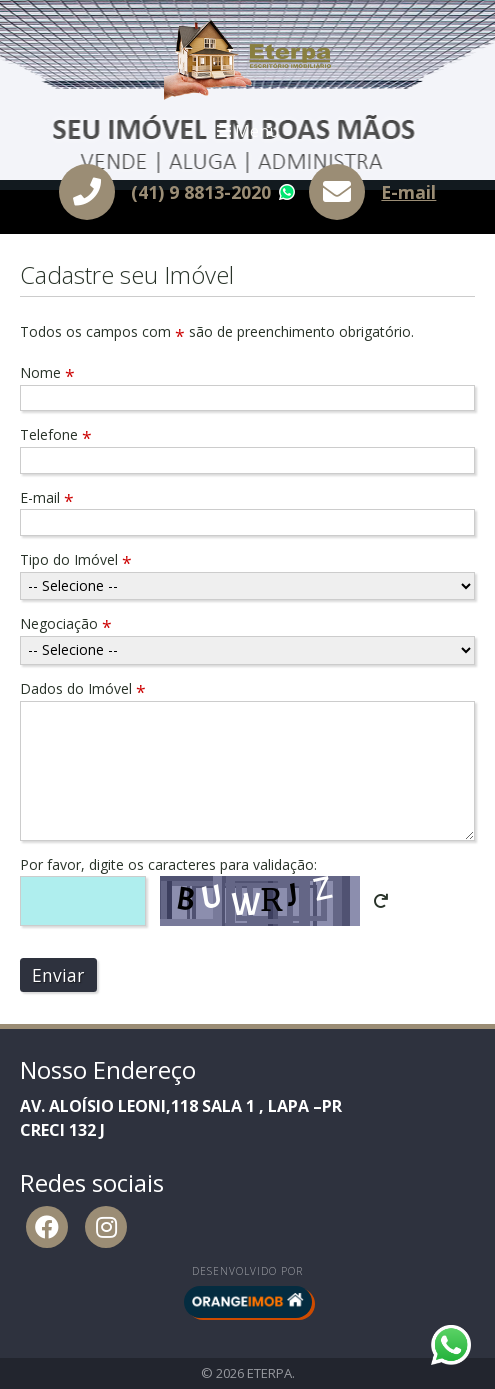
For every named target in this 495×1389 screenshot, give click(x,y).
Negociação (66, 623)
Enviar (58, 975)
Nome (47, 372)
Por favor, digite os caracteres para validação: (168, 864)
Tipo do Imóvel (76, 559)
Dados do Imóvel (83, 688)
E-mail (408, 192)
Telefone (56, 434)
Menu (248, 131)
